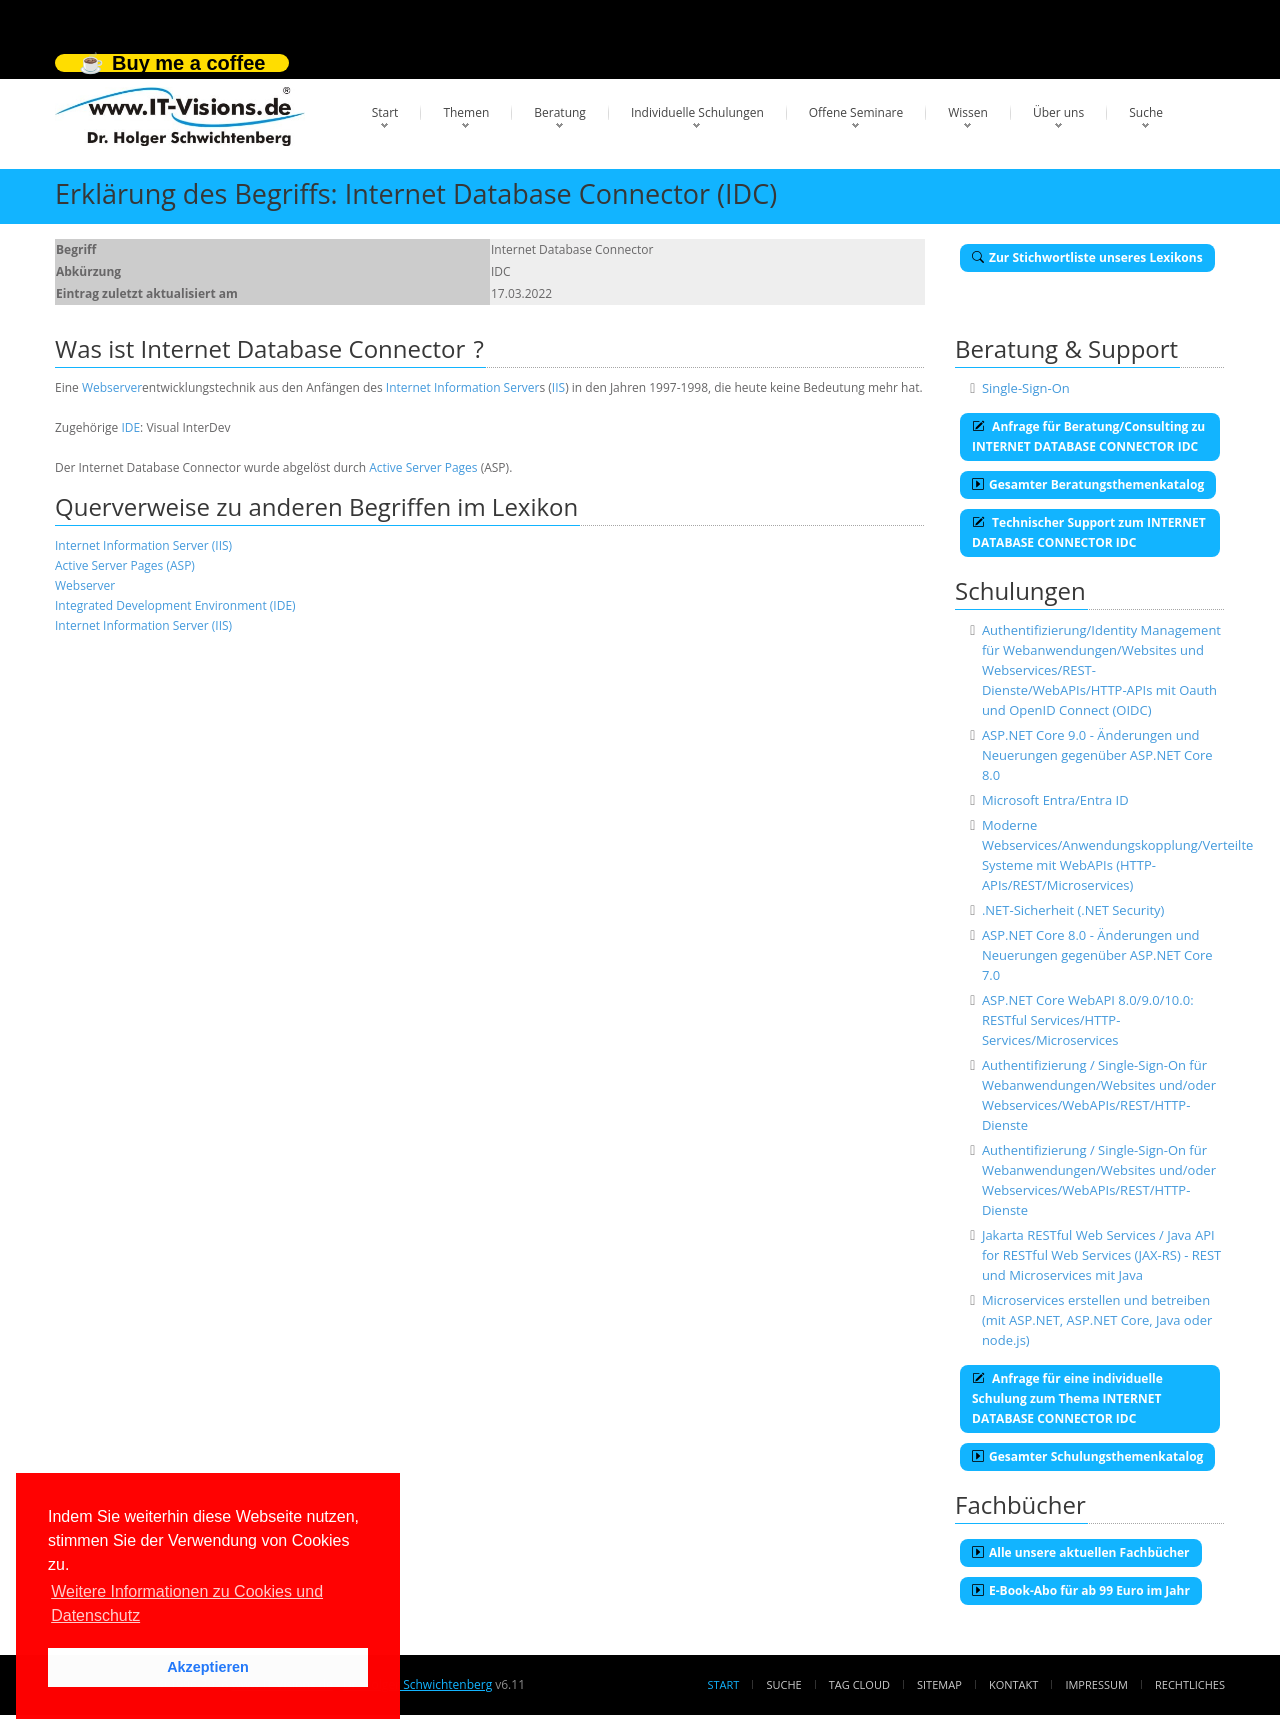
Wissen (968, 112)
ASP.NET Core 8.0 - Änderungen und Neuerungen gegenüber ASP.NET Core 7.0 (1097, 955)
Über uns (1058, 112)
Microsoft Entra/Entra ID (1055, 800)
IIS (558, 387)
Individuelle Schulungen (697, 112)
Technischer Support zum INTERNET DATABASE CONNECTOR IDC (1089, 532)
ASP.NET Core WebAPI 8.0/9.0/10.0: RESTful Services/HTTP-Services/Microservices (1088, 1020)
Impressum (1096, 1684)
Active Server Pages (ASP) (125, 565)
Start (385, 112)
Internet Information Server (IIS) (143, 545)
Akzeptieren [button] (208, 1667)
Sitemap (939, 1684)
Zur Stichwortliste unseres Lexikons (1087, 257)
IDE (130, 427)
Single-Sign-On (1026, 388)
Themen (466, 112)
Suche (1146, 112)
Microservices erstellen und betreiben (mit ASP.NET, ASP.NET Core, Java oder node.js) (1097, 1320)
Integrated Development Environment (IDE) (175, 605)
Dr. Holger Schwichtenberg (417, 1684)
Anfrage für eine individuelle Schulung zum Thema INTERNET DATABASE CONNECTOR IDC (1067, 1398)
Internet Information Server (463, 387)
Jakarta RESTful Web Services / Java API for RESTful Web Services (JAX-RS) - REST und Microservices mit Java (1101, 1255)
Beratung (560, 112)
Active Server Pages (423, 467)
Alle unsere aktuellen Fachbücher (1081, 1552)
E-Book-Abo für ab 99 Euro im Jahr (1081, 1590)
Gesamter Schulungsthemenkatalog (1087, 1456)
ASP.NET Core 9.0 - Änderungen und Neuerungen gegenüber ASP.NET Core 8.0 (1097, 755)
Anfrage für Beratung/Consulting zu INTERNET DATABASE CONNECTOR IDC (1088, 436)
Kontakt (1013, 1684)
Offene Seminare (856, 112)
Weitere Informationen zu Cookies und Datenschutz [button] (187, 1603)
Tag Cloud (859, 1684)
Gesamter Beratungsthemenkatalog (1088, 484)
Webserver (112, 387)
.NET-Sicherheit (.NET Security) (1073, 910)
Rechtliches (1190, 1684)
